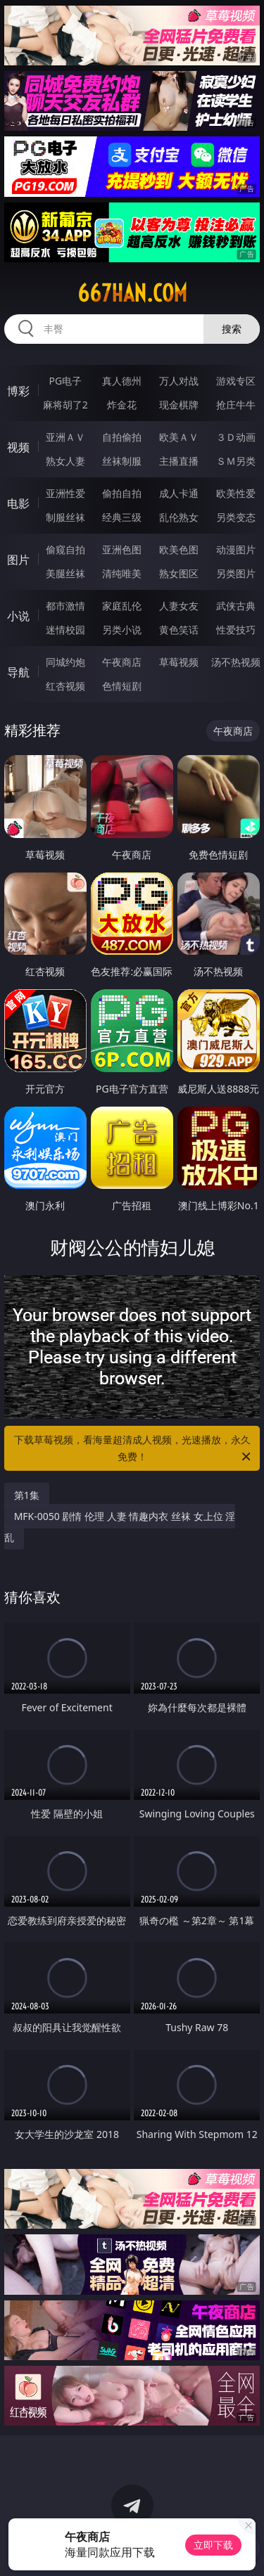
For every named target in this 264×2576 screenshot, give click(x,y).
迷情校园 (65, 629)
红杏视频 (65, 686)
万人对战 (179, 380)
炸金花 (122, 404)
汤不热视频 (235, 662)
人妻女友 (179, 605)
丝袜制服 (122, 461)
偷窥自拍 (65, 549)
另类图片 (236, 573)
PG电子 (65, 380)
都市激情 (65, 605)
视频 (18, 447)
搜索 (231, 328)
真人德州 (122, 380)
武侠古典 (236, 605)
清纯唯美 (122, 573)
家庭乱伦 (122, 605)
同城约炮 (65, 662)
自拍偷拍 (122, 437)
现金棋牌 (179, 404)
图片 (18, 559)
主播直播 (179, 461)
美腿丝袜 (65, 573)
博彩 (18, 391)
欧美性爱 (236, 493)
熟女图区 (179, 573)
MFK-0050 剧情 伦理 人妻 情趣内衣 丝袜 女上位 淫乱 (120, 1526)
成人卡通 (179, 493)
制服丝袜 (65, 517)
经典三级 (122, 517)
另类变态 (236, 517)
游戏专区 (236, 380)
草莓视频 (179, 662)
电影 (18, 503)
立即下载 (213, 2544)
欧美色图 (179, 549)
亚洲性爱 (65, 493)
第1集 (26, 1495)
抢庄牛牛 (236, 404)
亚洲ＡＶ (65, 437)
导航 (18, 672)
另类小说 (122, 629)
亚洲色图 (122, 549)
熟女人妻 (65, 461)
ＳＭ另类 (236, 461)
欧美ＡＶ (179, 437)
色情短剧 (122, 686)
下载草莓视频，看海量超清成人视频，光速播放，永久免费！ (133, 1449)
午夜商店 (122, 662)
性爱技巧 (236, 629)
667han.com (132, 293)
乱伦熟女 (179, 517)
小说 (18, 616)
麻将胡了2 (65, 404)
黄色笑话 (179, 629)
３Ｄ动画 (236, 437)
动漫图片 (236, 549)
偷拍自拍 (122, 493)
